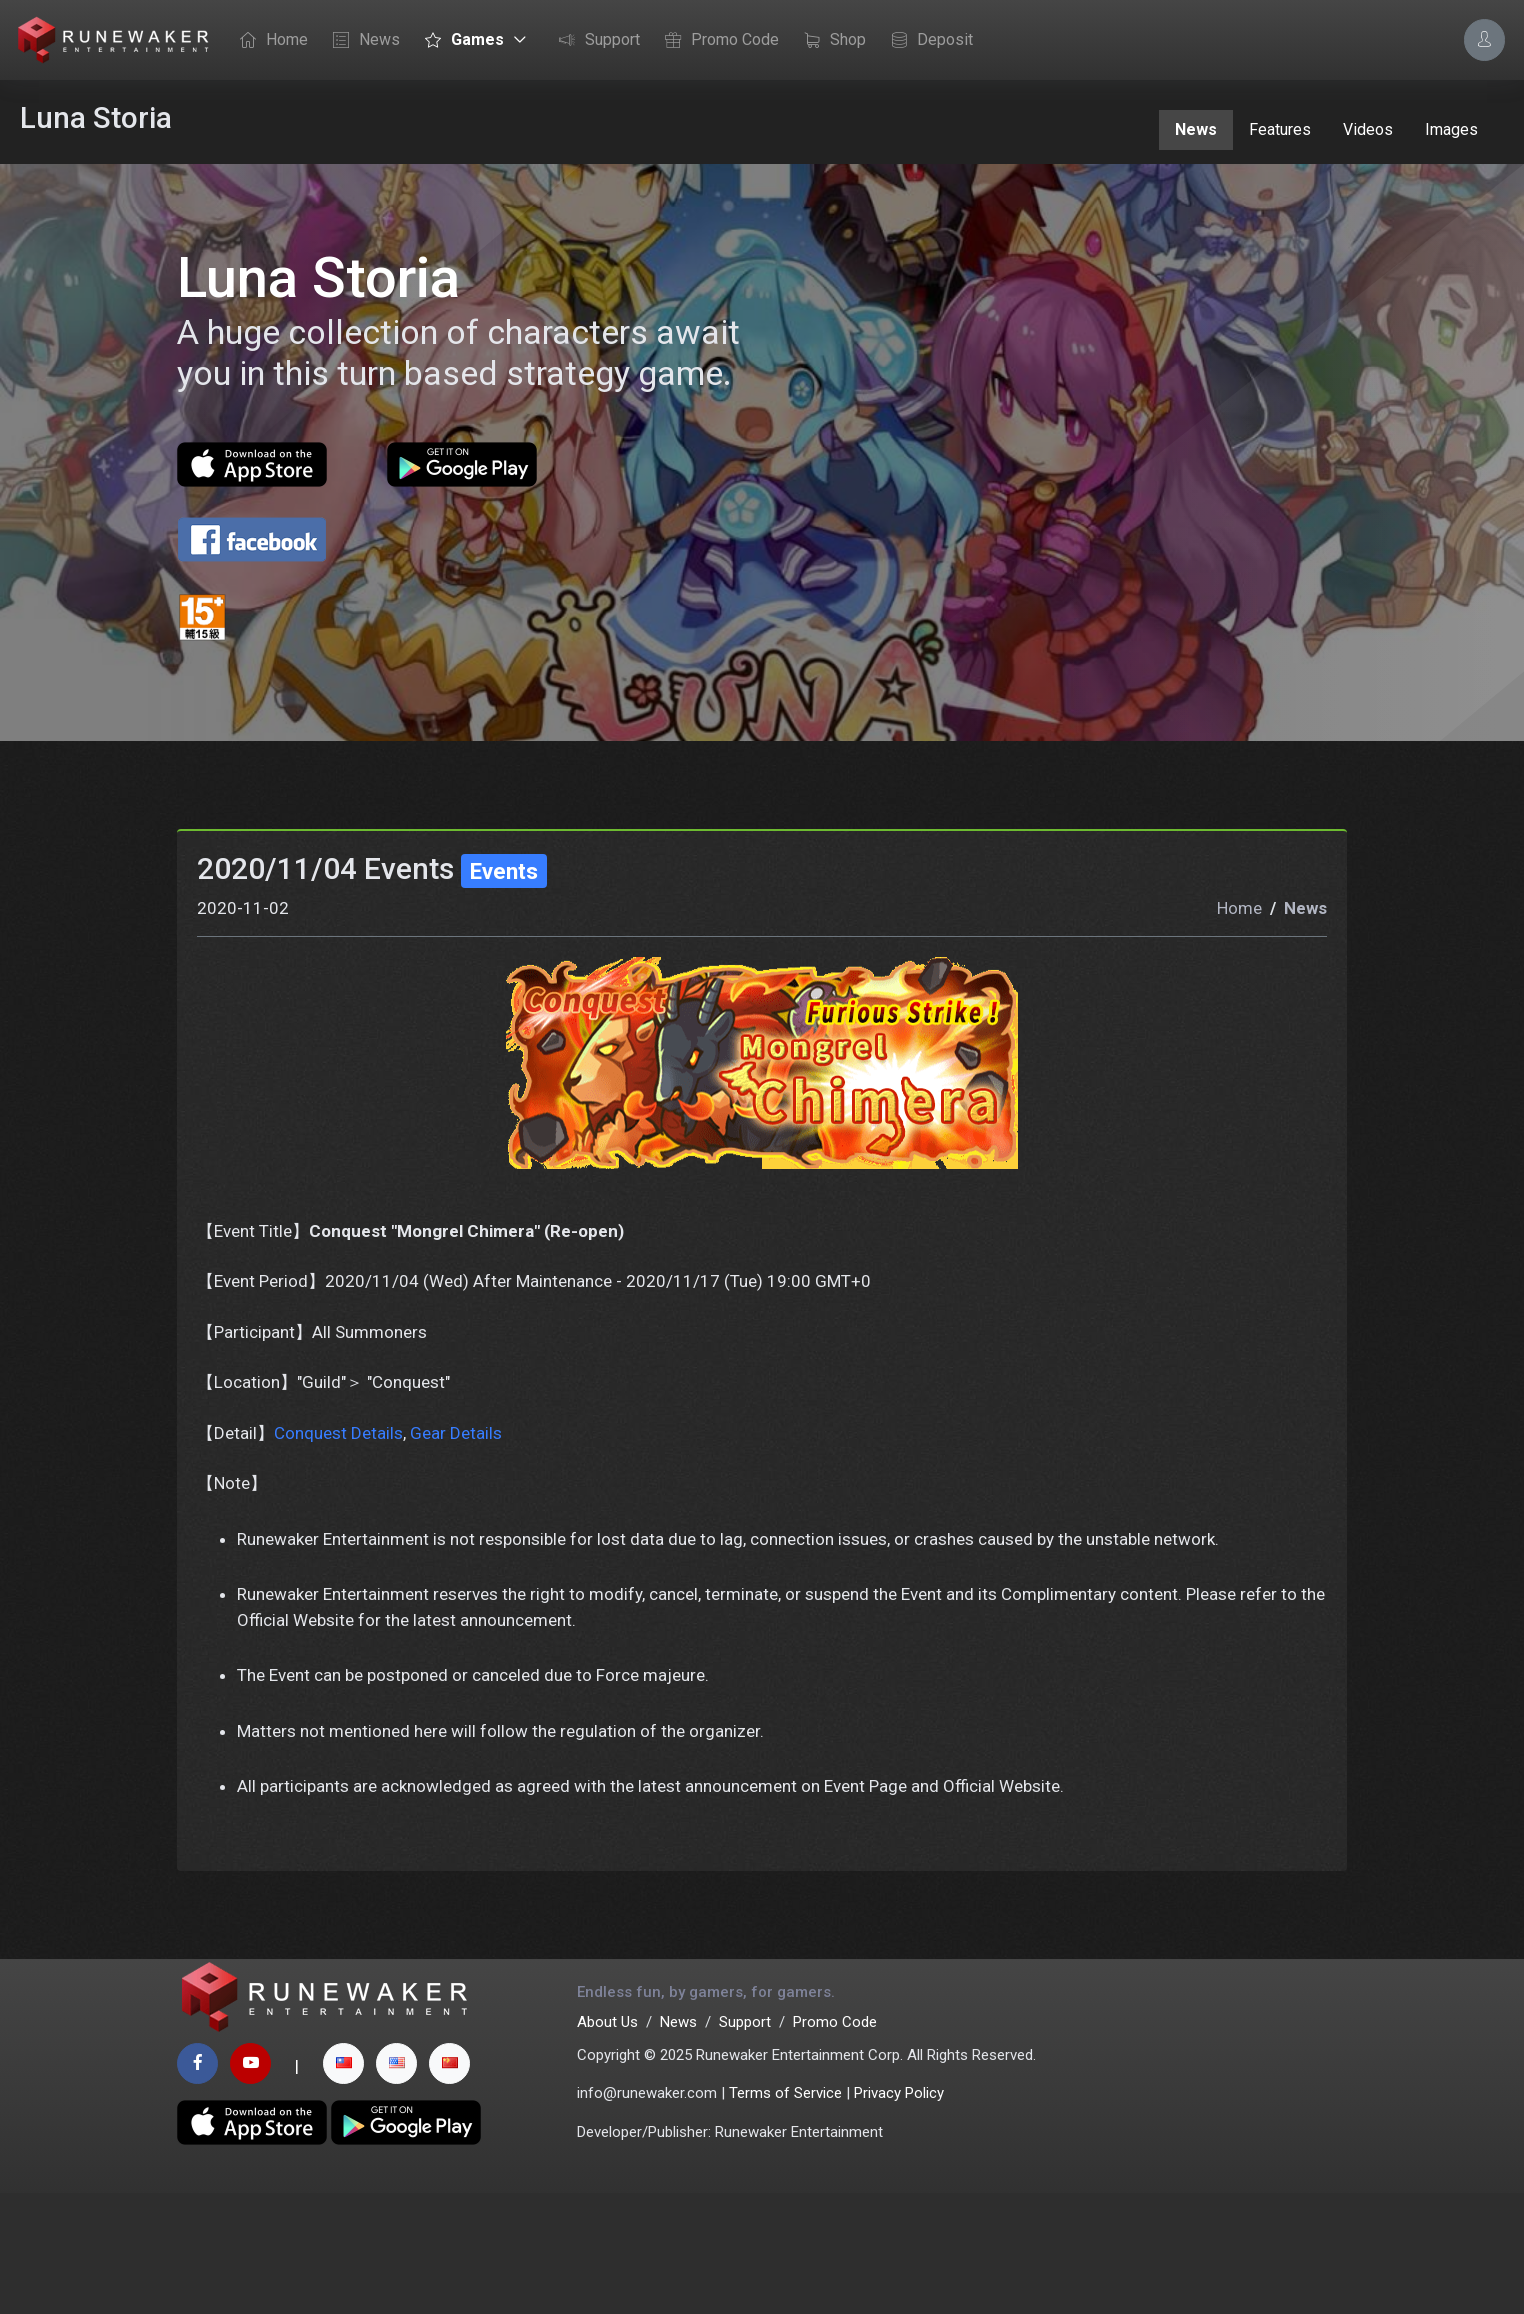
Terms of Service (785, 2214)
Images (1451, 129)
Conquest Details (338, 1542)
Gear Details (456, 1542)
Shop (830, 41)
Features (1280, 129)
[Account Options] (1484, 39)
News (361, 41)
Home (269, 41)
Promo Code (717, 41)
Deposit (927, 41)
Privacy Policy (899, 2214)
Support (594, 41)
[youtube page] (250, 2184)
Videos (1368, 129)
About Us (607, 2143)
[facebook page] (197, 2184)
